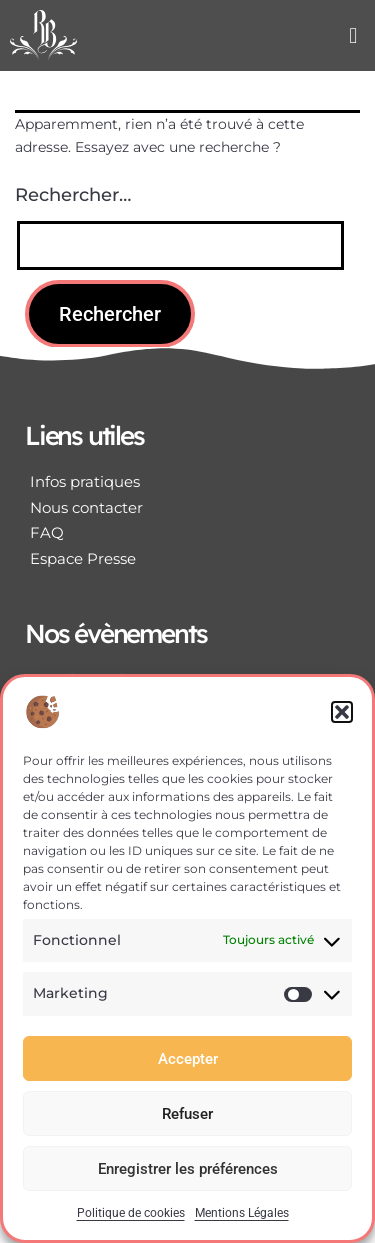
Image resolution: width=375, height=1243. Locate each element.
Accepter (188, 1059)
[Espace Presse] (187, 559)
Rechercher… (73, 195)
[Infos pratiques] (187, 482)
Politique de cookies (131, 1213)
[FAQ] (187, 533)
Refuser (187, 1114)
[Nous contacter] (187, 508)
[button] (342, 712)
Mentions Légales (242, 1213)
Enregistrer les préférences (188, 1169)
